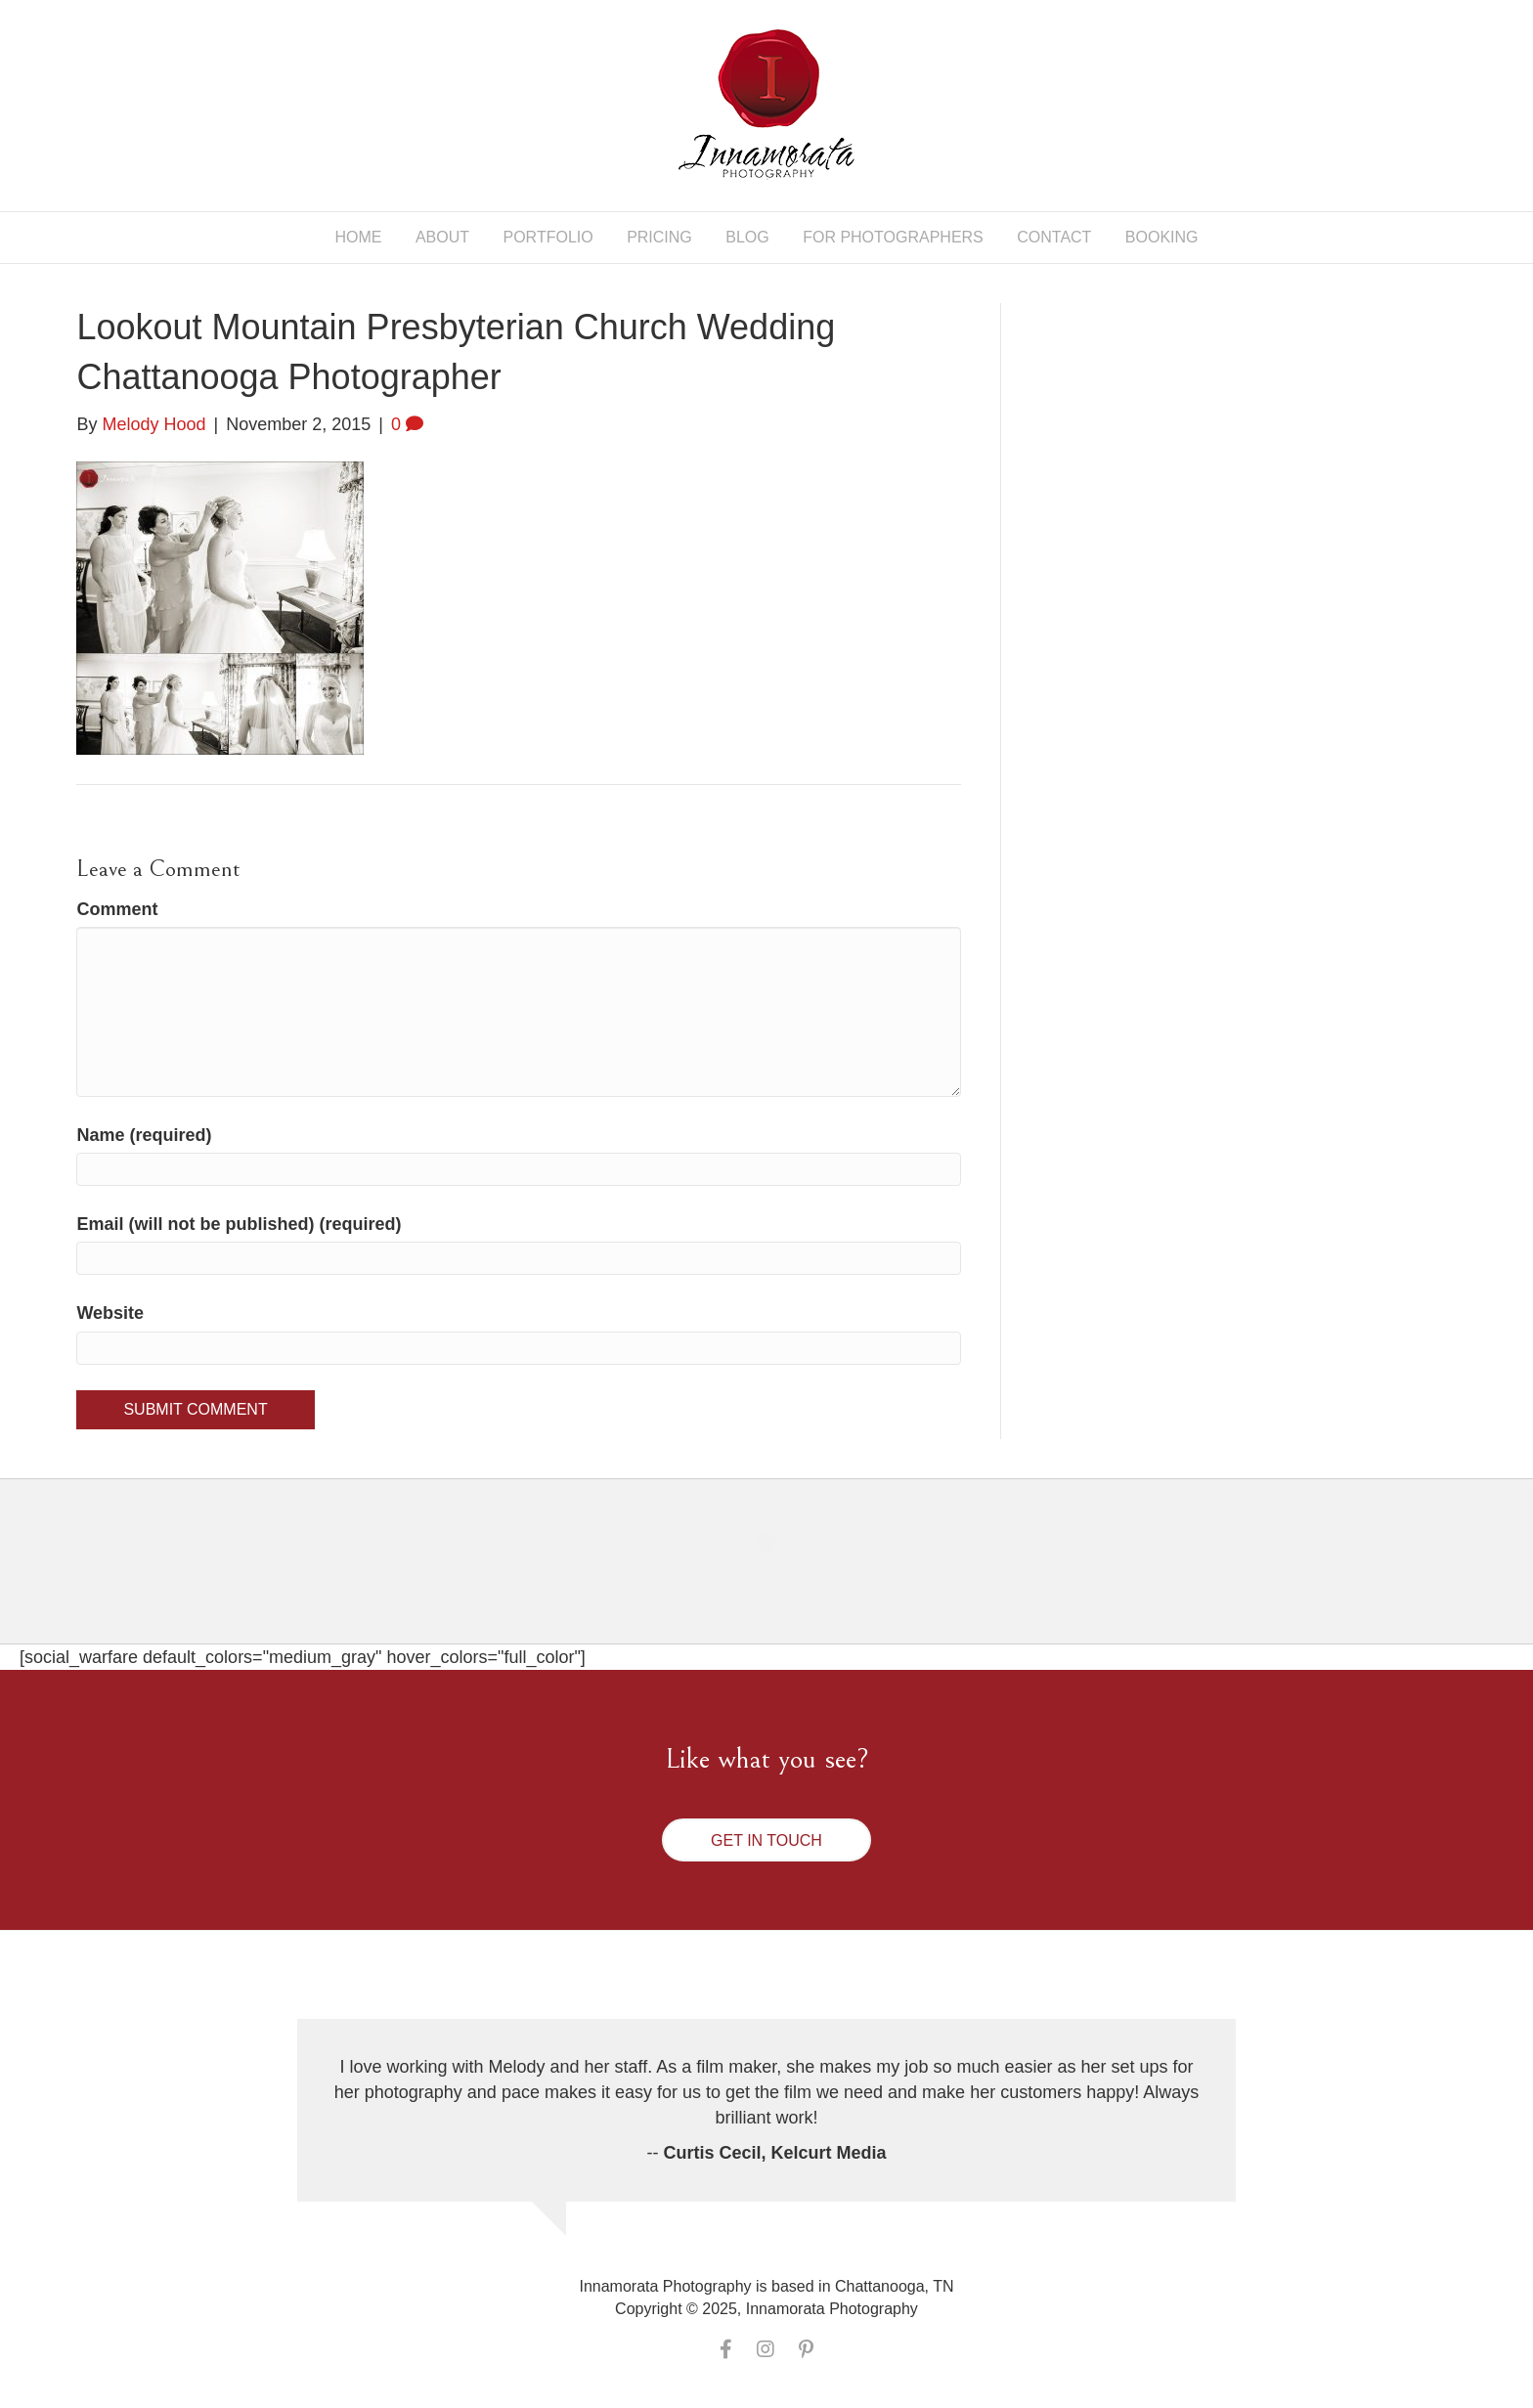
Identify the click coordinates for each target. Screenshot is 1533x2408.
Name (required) (143, 1135)
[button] (766, 1839)
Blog (746, 237)
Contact (1054, 237)
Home (357, 237)
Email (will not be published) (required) (238, 1224)
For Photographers (893, 237)
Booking (1162, 237)
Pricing (659, 237)
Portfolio (548, 237)
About (442, 237)
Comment (116, 909)
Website (110, 1313)
